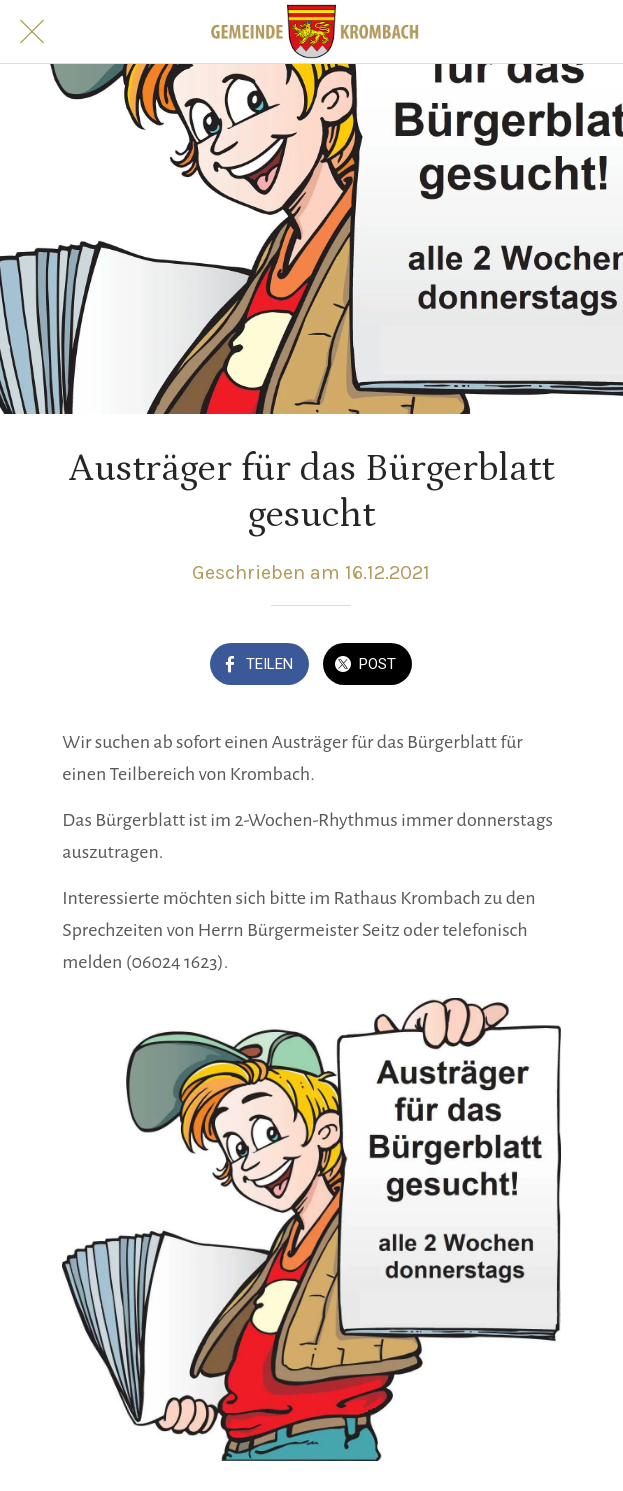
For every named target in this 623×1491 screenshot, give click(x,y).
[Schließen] (32, 32)
